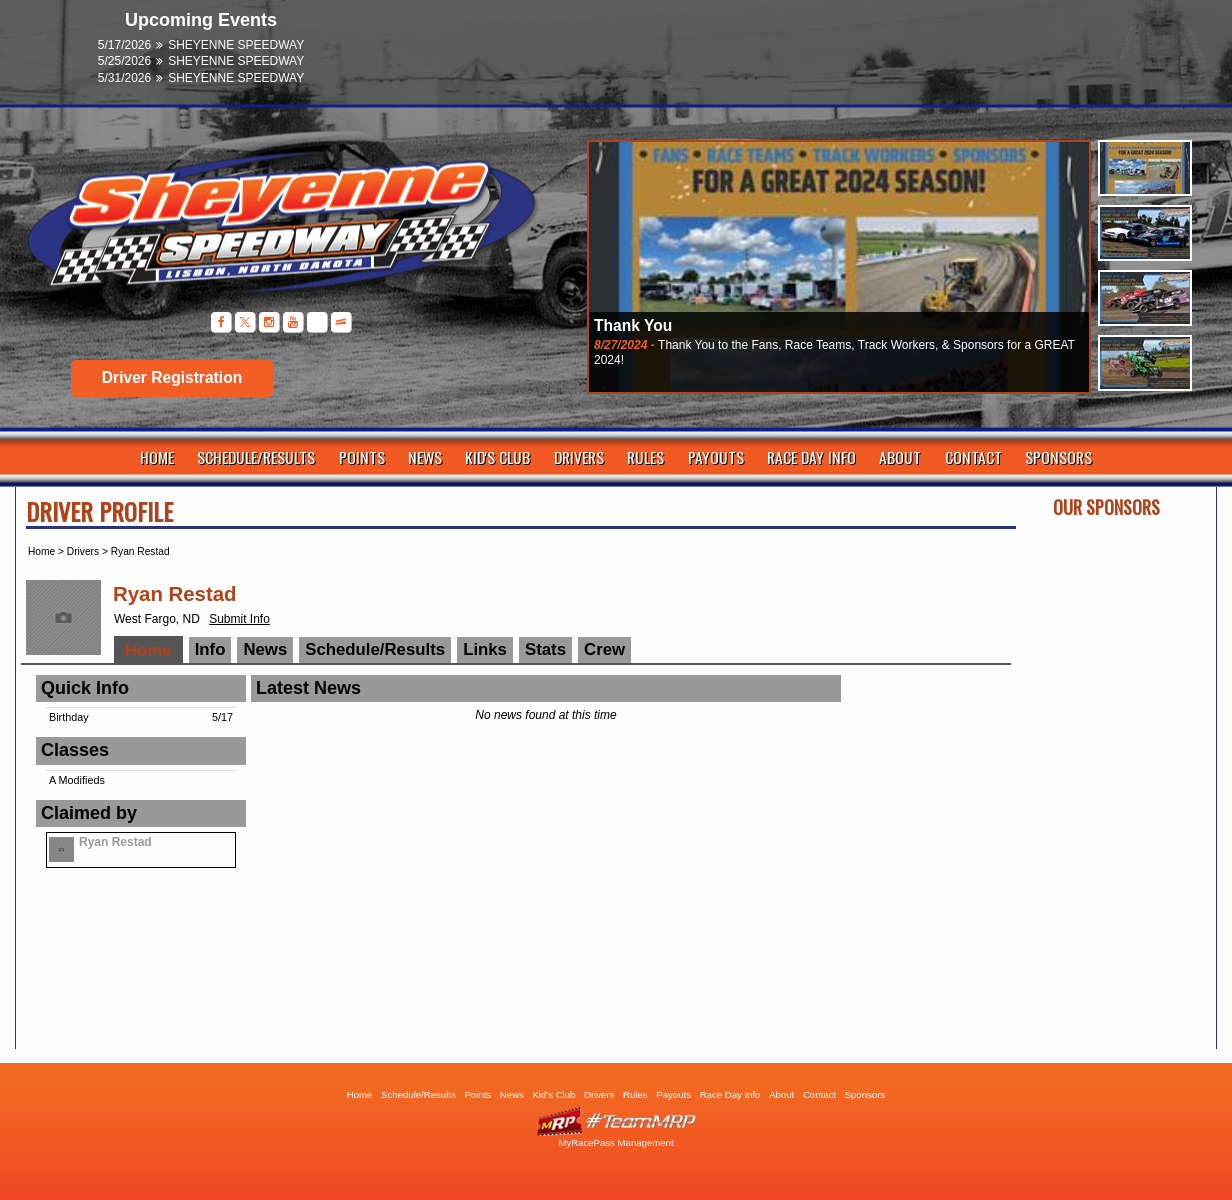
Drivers (579, 457)
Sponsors (1058, 457)
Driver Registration (172, 377)
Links (485, 649)
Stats (545, 649)
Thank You (633, 325)
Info (210, 649)
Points (362, 457)
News (425, 457)
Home (157, 457)
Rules (645, 457)
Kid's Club (497, 457)
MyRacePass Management (615, 1142)
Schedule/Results (256, 457)
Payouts (716, 457)
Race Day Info (811, 457)
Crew (604, 649)
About (900, 457)
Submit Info (239, 619)
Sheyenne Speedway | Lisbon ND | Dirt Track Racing (270, 229)
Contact (973, 457)
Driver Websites (616, 1121)
